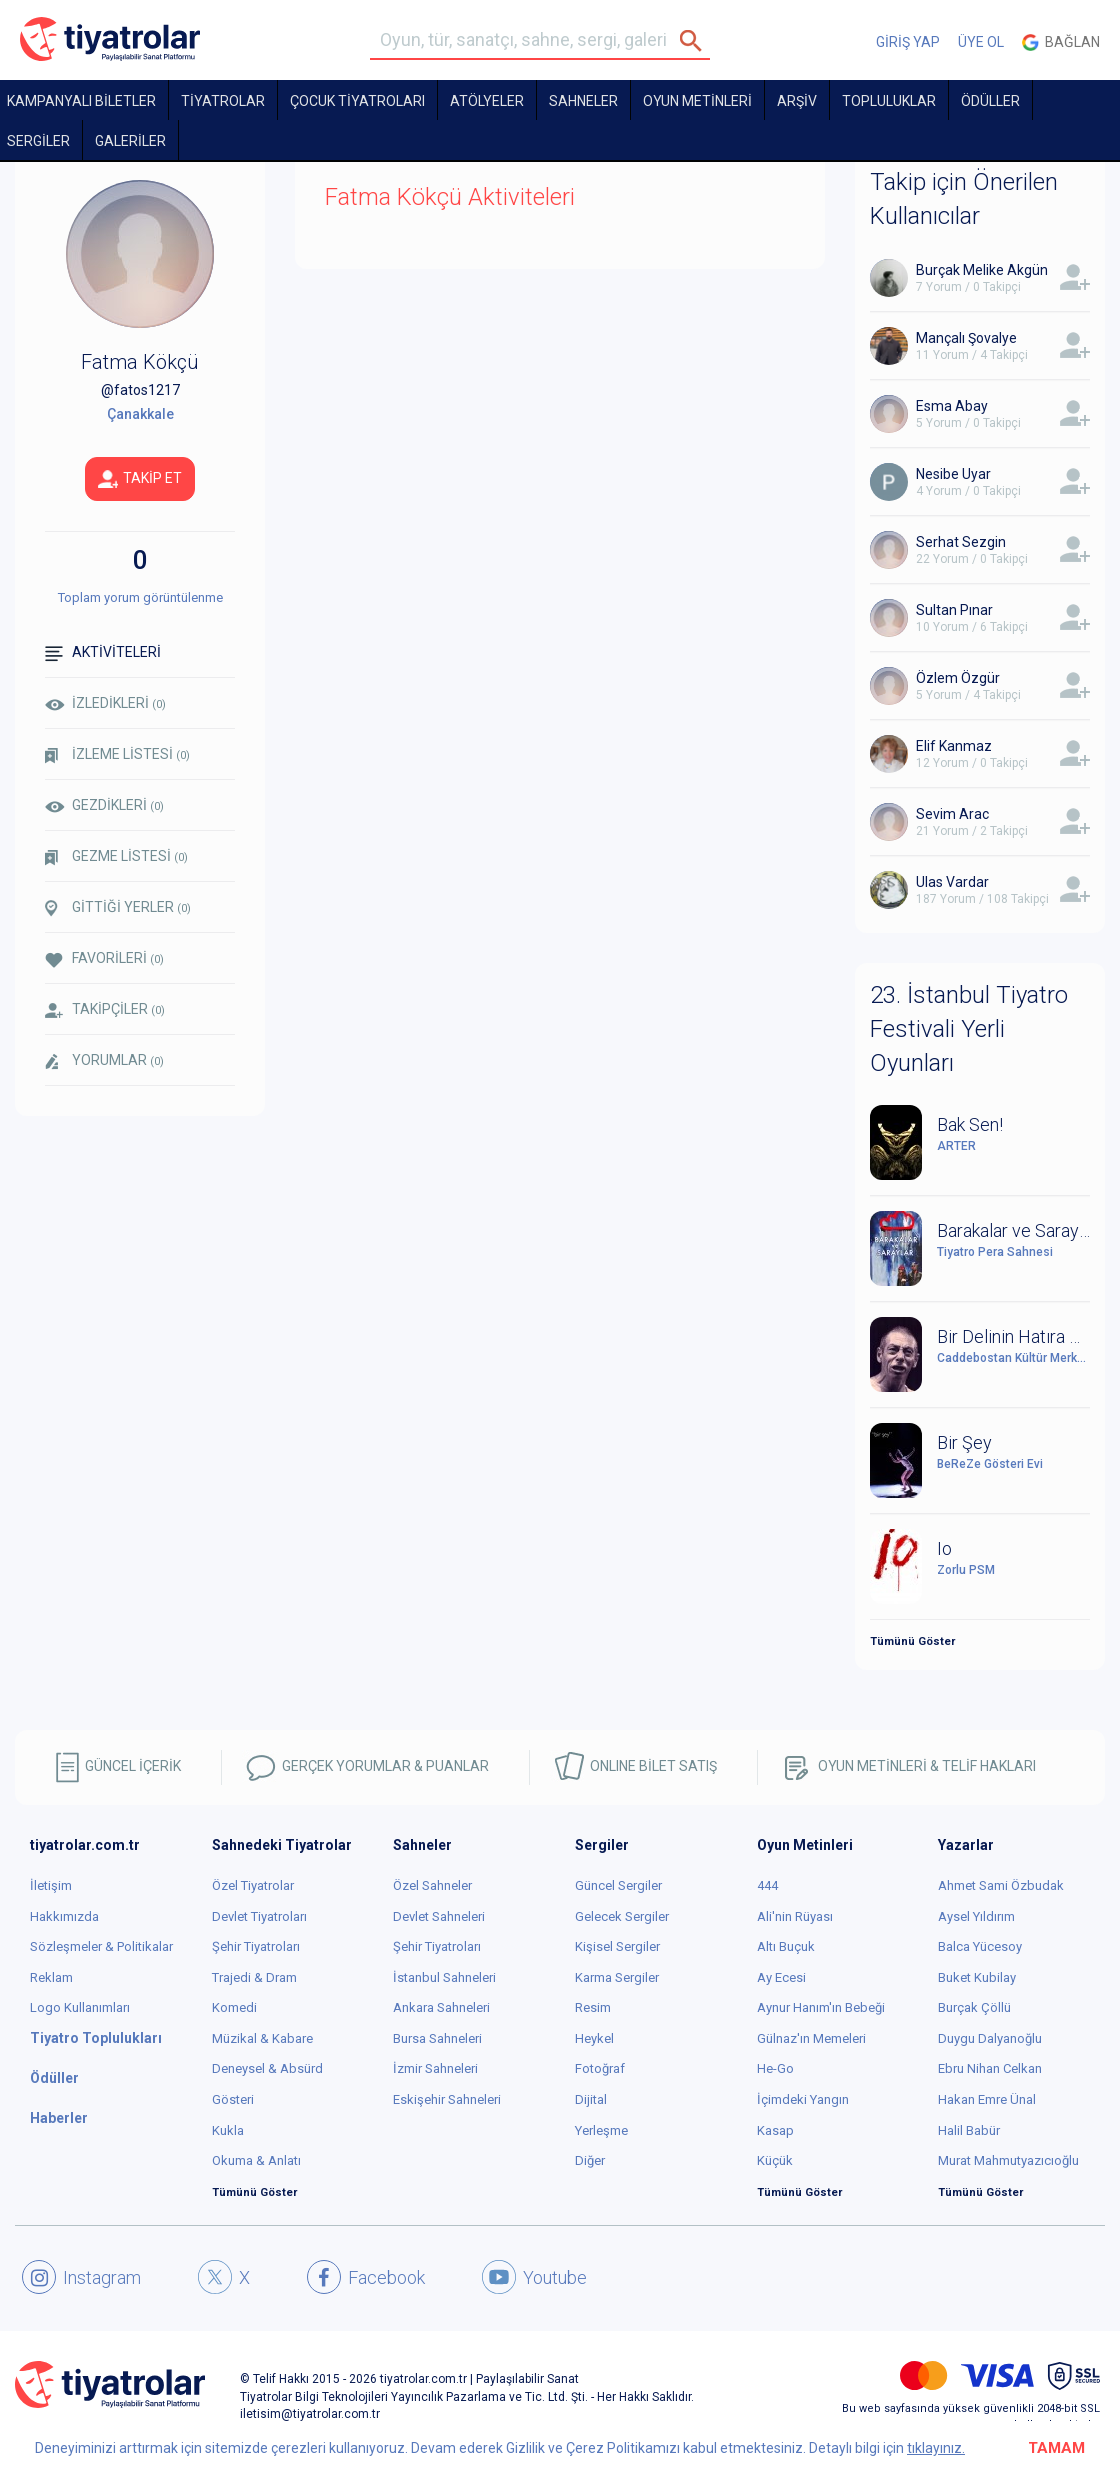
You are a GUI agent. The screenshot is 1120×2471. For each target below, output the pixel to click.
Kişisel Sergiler (617, 1946)
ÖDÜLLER (990, 101)
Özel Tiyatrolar (253, 1885)
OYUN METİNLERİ (697, 101)
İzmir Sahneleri (435, 2068)
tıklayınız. (936, 2448)
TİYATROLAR (223, 101)
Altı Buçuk (786, 1946)
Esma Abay (952, 406)
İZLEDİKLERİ (105, 703)
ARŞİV (797, 101)
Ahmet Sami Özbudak (1001, 1885)
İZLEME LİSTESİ (117, 754)
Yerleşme (601, 2130)
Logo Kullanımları (80, 2007)
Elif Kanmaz (954, 746)
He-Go (775, 2068)
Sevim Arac (952, 814)
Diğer (590, 2160)
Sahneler (583, 101)
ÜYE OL (981, 42)
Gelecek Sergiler (622, 1916)
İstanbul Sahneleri (444, 1977)
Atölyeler (487, 101)
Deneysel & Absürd (267, 2068)
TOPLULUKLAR (889, 101)
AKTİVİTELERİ (103, 652)
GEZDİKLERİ (104, 805)
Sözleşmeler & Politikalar (101, 1946)
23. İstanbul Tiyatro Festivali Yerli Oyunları (969, 1029)
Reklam (51, 1977)
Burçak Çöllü (974, 2007)
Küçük (775, 2160)
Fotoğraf (600, 2068)
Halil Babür (969, 2130)
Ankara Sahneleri (441, 2007)
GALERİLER (130, 141)
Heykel (594, 2038)
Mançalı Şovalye (966, 338)
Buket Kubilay (977, 1977)
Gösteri (233, 2099)
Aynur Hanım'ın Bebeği (821, 2007)
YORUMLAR (104, 1061)
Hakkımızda (64, 1916)
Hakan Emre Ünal (987, 2099)
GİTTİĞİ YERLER (118, 908)
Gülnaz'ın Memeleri (811, 2038)
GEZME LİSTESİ (116, 856)
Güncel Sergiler (618, 1885)
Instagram (81, 2277)
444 (767, 1885)
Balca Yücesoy (980, 1946)
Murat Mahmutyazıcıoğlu (1008, 2160)
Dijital (591, 2099)
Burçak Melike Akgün (982, 270)
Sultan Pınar (954, 610)
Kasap (775, 2130)
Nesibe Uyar (953, 474)
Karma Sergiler (617, 1977)
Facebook (366, 2277)
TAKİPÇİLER (105, 1009)
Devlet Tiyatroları (259, 1916)
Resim (593, 2007)
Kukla (228, 2130)
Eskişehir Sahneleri (447, 2099)
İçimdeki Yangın (803, 2099)
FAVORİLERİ (104, 958)
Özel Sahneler (432, 1885)
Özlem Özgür (958, 678)
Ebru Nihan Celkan (990, 2068)
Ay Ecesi (781, 1977)
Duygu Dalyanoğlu (990, 2038)
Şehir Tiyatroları (256, 1946)
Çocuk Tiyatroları (357, 101)
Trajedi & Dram (254, 1977)
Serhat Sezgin (961, 542)
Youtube (534, 2277)
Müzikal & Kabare (262, 2038)
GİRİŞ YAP (908, 42)
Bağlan (1061, 42)
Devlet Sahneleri (439, 1916)
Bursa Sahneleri (437, 2038)
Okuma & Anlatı (256, 2160)
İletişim (51, 1885)
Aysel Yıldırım (976, 1916)
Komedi (234, 2007)
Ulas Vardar (952, 882)
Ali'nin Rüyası (795, 1916)
